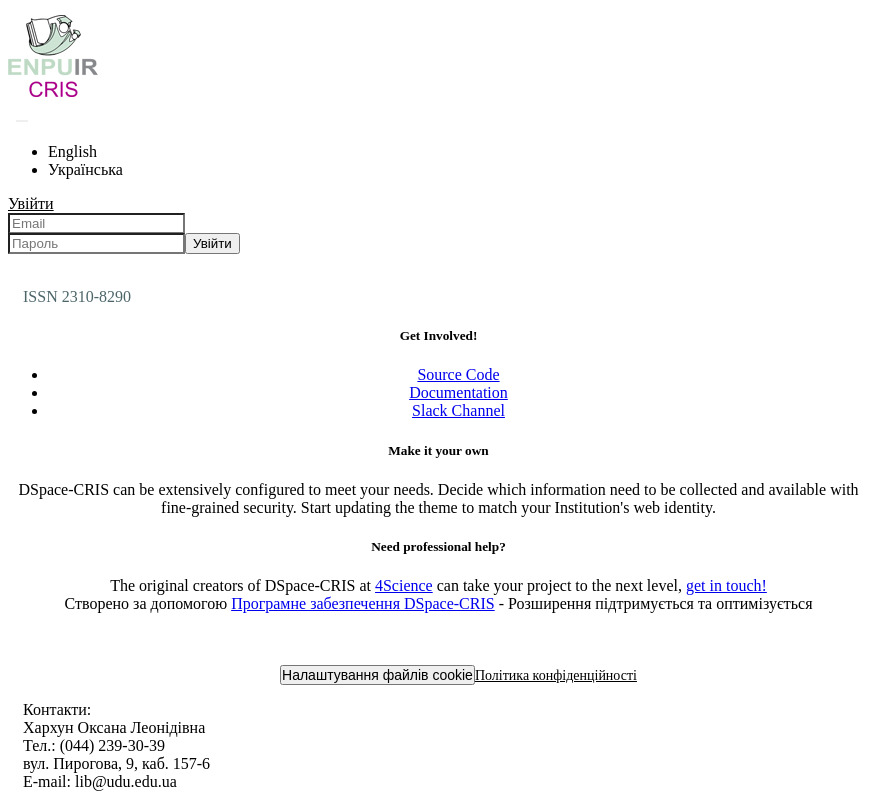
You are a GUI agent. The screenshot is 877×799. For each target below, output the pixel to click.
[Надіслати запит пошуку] (22, 121)
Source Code (458, 374)
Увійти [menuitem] (31, 203)
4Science (404, 585)
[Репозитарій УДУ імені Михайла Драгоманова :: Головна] (53, 96)
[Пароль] (96, 243)
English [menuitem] (72, 151)
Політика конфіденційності (556, 675)
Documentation (458, 392)
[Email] (96, 223)
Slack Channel (458, 410)
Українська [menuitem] (85, 169)
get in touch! (726, 585)
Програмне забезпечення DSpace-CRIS (363, 603)
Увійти (212, 243)
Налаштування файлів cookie (377, 675)
